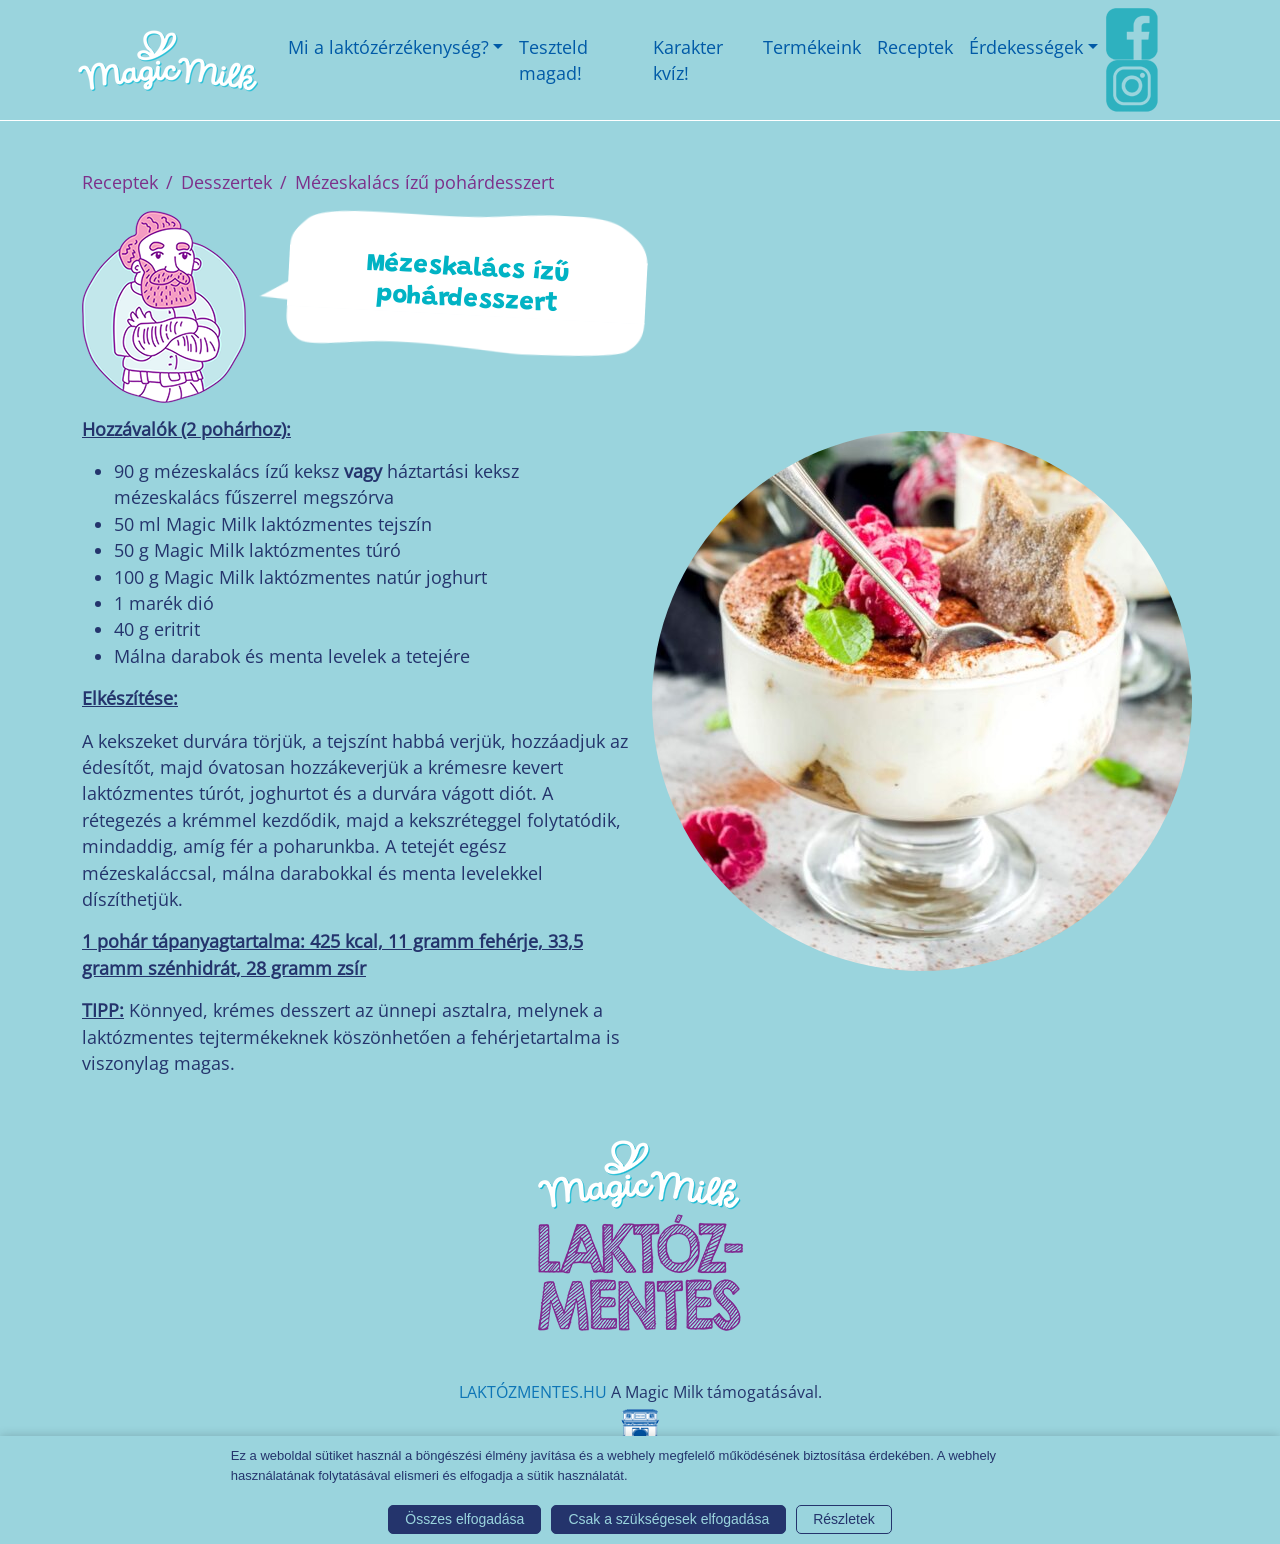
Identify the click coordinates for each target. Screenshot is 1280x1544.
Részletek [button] (843, 1519)
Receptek (120, 182)
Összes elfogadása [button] (464, 1519)
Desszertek (226, 182)
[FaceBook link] (1132, 32)
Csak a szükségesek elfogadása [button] (668, 1519)
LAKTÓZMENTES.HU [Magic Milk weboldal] (533, 1392)
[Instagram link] (1132, 84)
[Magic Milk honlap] (167, 60)
